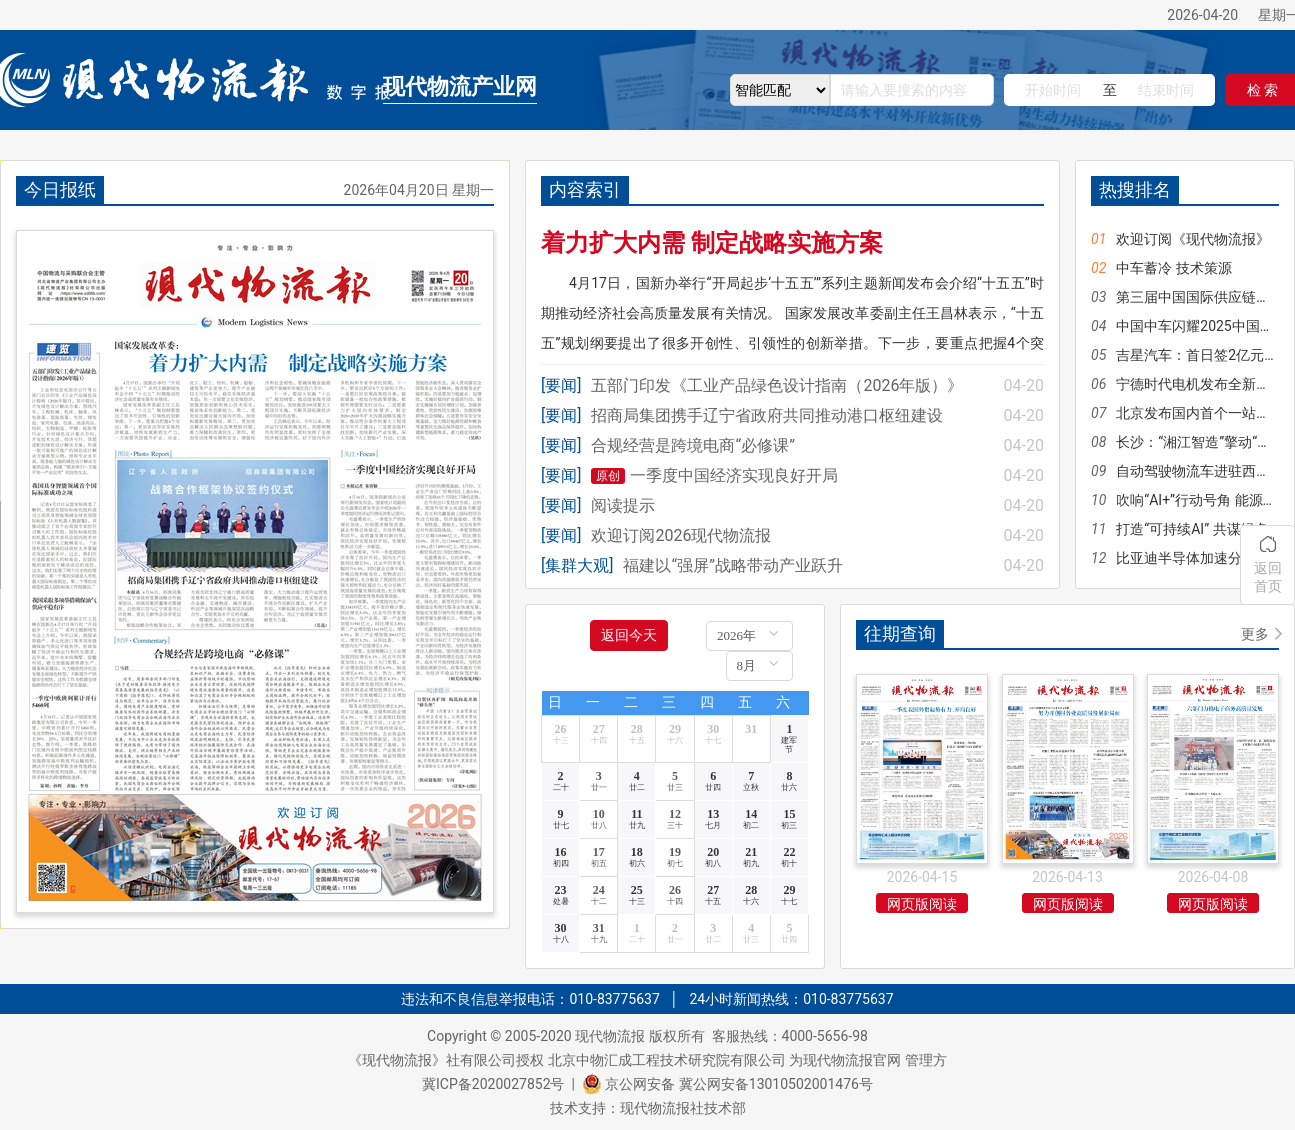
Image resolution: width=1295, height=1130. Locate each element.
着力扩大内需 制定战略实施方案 (712, 243)
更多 (1255, 634)
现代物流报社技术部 (683, 1108)
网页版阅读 (922, 904)
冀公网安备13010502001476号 (776, 1084)
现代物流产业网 (460, 86)
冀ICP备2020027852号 (493, 1084)
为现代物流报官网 (845, 1060)
